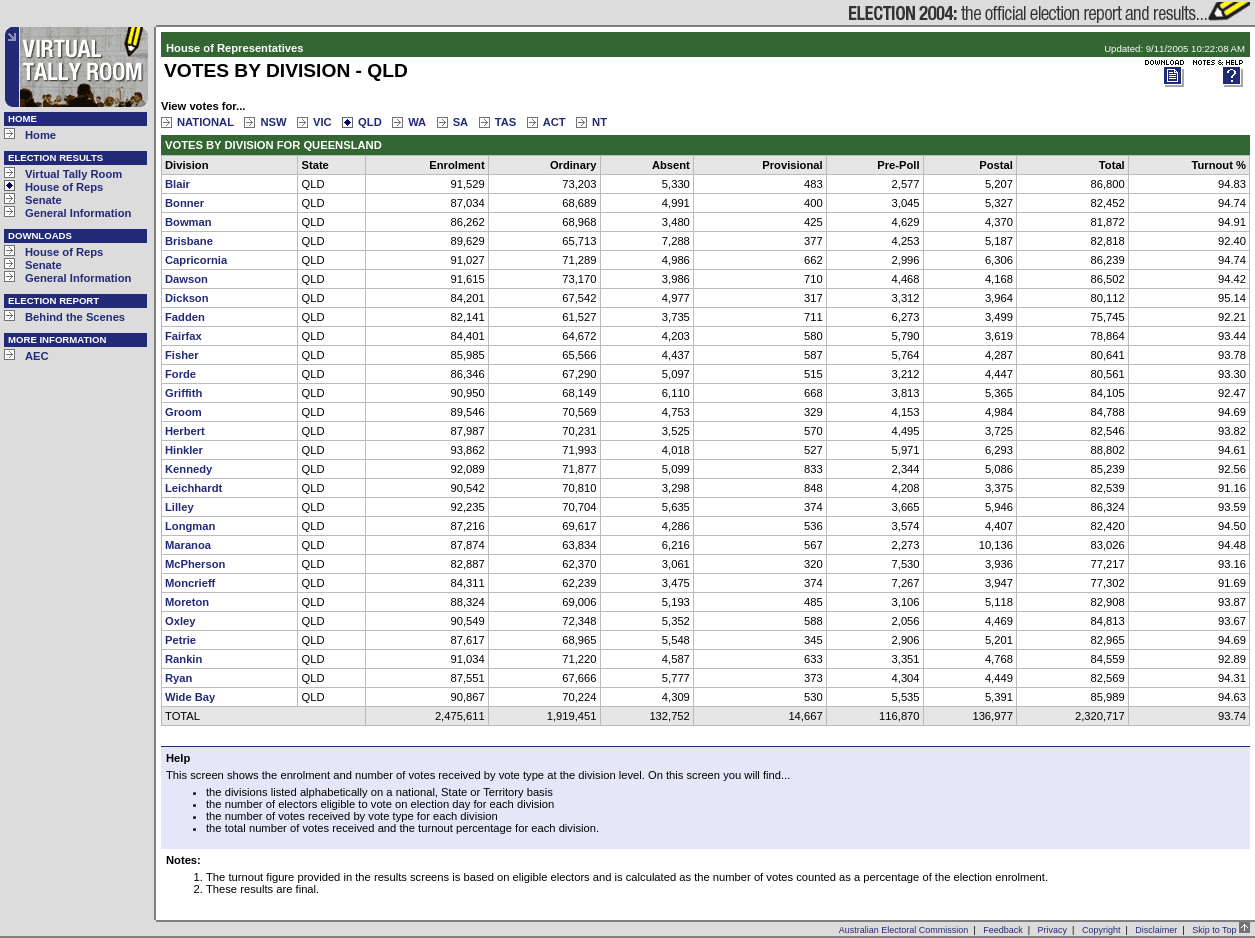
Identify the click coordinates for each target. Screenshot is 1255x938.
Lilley (179, 507)
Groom (183, 412)
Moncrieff (190, 583)
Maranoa (188, 545)
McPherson (195, 564)
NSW (273, 122)
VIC (322, 122)
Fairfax (183, 336)
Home (40, 135)
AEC (37, 356)
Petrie (180, 640)
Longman (190, 526)
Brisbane (189, 241)
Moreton (187, 602)
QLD (370, 122)
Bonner (184, 203)
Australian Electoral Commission (904, 930)
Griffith (183, 393)
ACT (554, 122)
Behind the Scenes (75, 317)
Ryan (178, 678)
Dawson (186, 279)
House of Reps (64, 187)
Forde (180, 374)
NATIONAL (205, 122)
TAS (506, 122)
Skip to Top (1221, 930)
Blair (177, 184)
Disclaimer (1156, 930)
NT (599, 122)
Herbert (185, 431)
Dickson (187, 298)
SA (461, 122)
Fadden (185, 317)
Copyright (1101, 930)
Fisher (182, 355)
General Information (78, 213)
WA (417, 122)
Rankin (183, 659)
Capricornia (196, 260)
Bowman (188, 222)
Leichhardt (193, 488)
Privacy (1053, 930)
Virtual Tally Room (73, 174)
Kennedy (188, 469)
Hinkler (184, 450)
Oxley (180, 621)
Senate (43, 200)
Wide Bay (190, 697)
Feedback (1003, 930)
